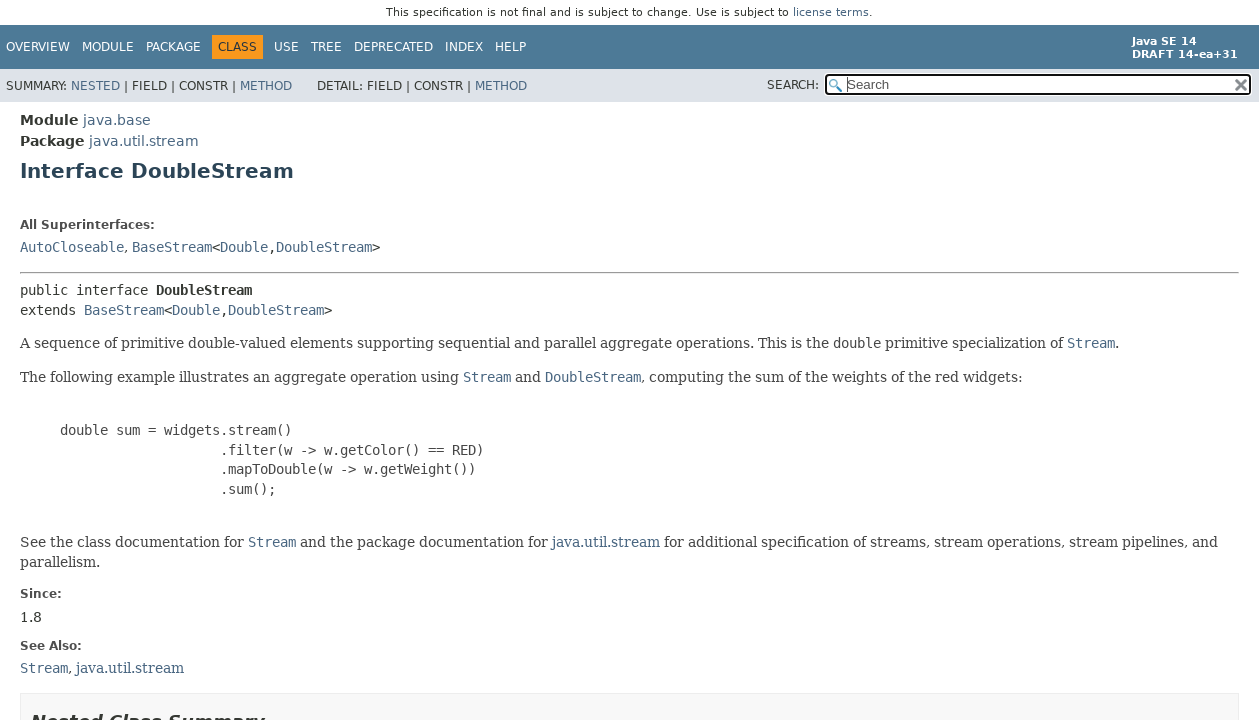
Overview (38, 47)
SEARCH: (793, 85)
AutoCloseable (72, 247)
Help (510, 47)
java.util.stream (144, 141)
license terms (831, 12)
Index (464, 47)
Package (173, 47)
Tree (326, 47)
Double (244, 247)
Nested (95, 86)
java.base (117, 120)
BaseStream (172, 247)
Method (266, 86)
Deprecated (393, 47)
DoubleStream (324, 247)
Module (108, 47)
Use (286, 47)
